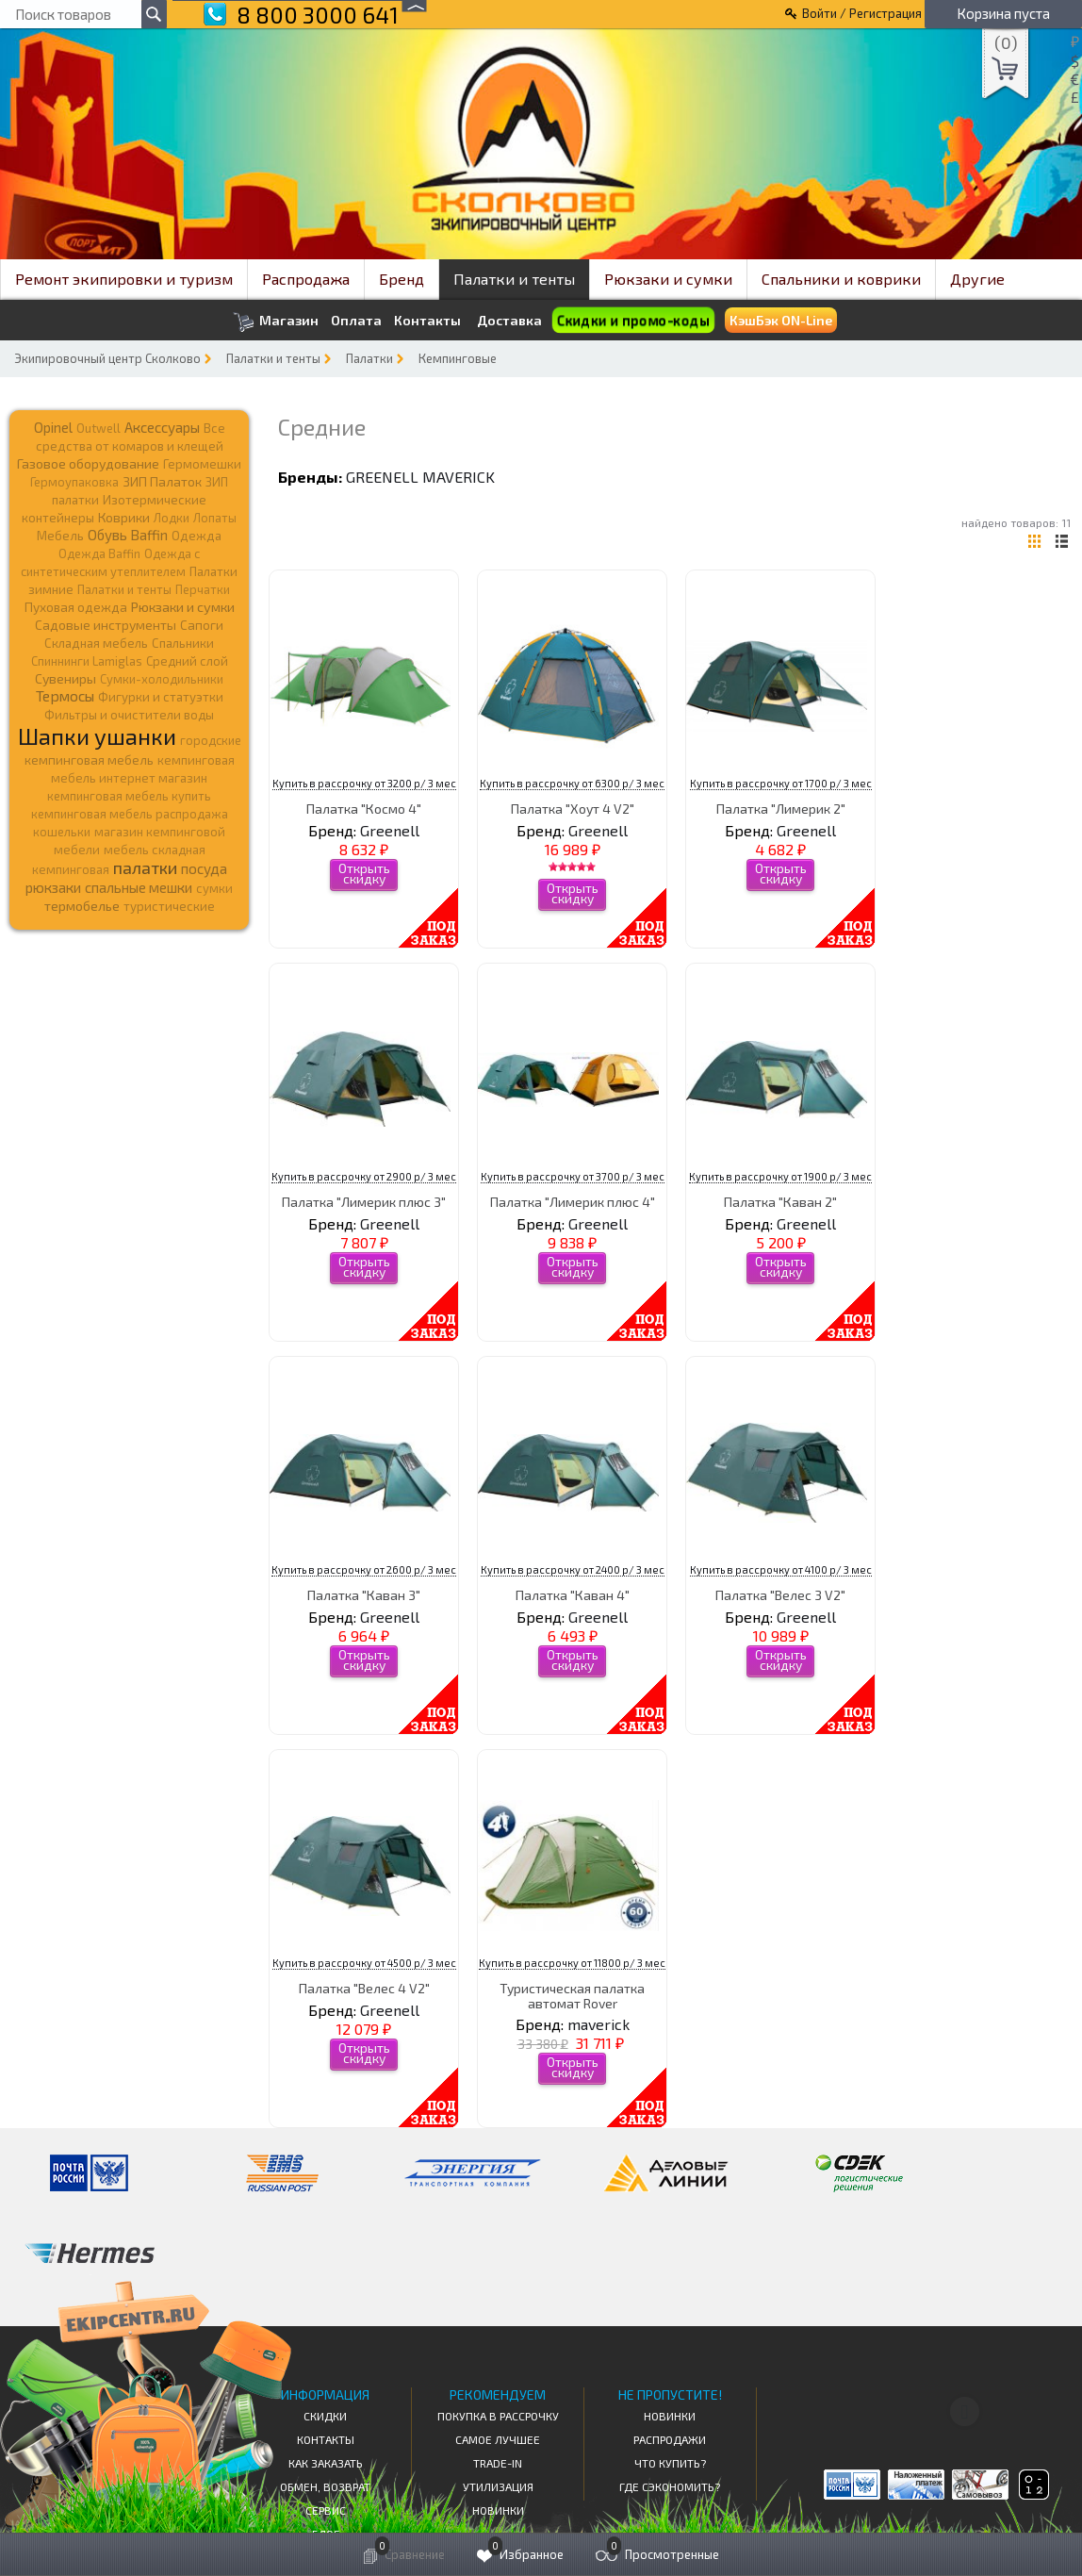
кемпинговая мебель (89, 759)
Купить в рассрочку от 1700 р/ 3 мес (781, 783)
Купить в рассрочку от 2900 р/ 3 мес (363, 1176)
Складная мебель (96, 643)
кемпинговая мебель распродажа (129, 813)
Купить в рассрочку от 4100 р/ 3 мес (781, 1569)
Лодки (171, 517)
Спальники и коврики (841, 279)
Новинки (498, 2510)
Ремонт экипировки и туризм (124, 279)
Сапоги (201, 625)
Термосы (65, 695)
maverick (458, 477)
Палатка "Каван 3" (363, 1595)
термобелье (82, 906)
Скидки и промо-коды (633, 320)
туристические (169, 906)
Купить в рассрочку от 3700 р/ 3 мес (572, 1176)
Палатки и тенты (514, 279)
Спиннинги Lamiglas (86, 661)
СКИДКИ (325, 2415)
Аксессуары (162, 427)
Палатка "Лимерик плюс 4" (572, 1202)
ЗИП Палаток (162, 481)
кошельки (61, 831)
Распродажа (306, 279)
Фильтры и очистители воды (129, 714)
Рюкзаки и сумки (668, 279)
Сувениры (65, 678)
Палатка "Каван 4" (573, 1595)
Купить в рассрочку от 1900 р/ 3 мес (780, 1176)
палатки (145, 867)
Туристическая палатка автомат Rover (572, 1995)
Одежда (196, 535)
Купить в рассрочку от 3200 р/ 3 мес (364, 783)
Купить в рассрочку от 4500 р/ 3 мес (364, 1963)
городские (210, 740)
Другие (977, 279)
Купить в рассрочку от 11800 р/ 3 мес (572, 1963)
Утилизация (498, 2486)
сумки (214, 888)
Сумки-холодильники (161, 678)
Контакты (427, 320)
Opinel (53, 427)
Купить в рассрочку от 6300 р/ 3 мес (572, 783)
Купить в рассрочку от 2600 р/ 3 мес (363, 1569)
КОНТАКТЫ (325, 2439)
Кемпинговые (457, 358)
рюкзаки (53, 887)
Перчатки (202, 589)
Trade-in (497, 2462)
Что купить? (670, 2462)
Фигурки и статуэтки (160, 696)
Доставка (509, 320)
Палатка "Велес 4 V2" (364, 1988)
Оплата (356, 320)
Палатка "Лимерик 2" (780, 809)
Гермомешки (202, 463)
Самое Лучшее (497, 2439)
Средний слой (187, 661)
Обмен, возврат (325, 2486)
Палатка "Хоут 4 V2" (572, 809)
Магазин (276, 322)
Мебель (60, 535)
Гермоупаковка (74, 481)
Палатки (369, 358)
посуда (204, 868)
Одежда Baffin (99, 553)
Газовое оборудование (88, 463)
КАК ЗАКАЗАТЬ (325, 2462)
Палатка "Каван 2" (780, 1202)
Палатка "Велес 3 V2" (780, 1595)
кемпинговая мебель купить (129, 795)
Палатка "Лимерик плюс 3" (364, 1202)
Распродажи (669, 2439)
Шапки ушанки (97, 736)
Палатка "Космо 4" (363, 809)
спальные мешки (138, 887)
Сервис (325, 2510)
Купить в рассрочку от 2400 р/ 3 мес (572, 1569)
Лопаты (215, 517)
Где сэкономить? (669, 2486)
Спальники (183, 643)
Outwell (98, 428)
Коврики (124, 517)
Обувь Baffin (128, 534)
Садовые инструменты (105, 625)
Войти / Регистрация (862, 13)
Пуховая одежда (76, 607)
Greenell (382, 477)
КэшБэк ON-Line (781, 320)
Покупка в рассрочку (498, 2415)
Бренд (401, 279)
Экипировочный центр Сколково (107, 358)
